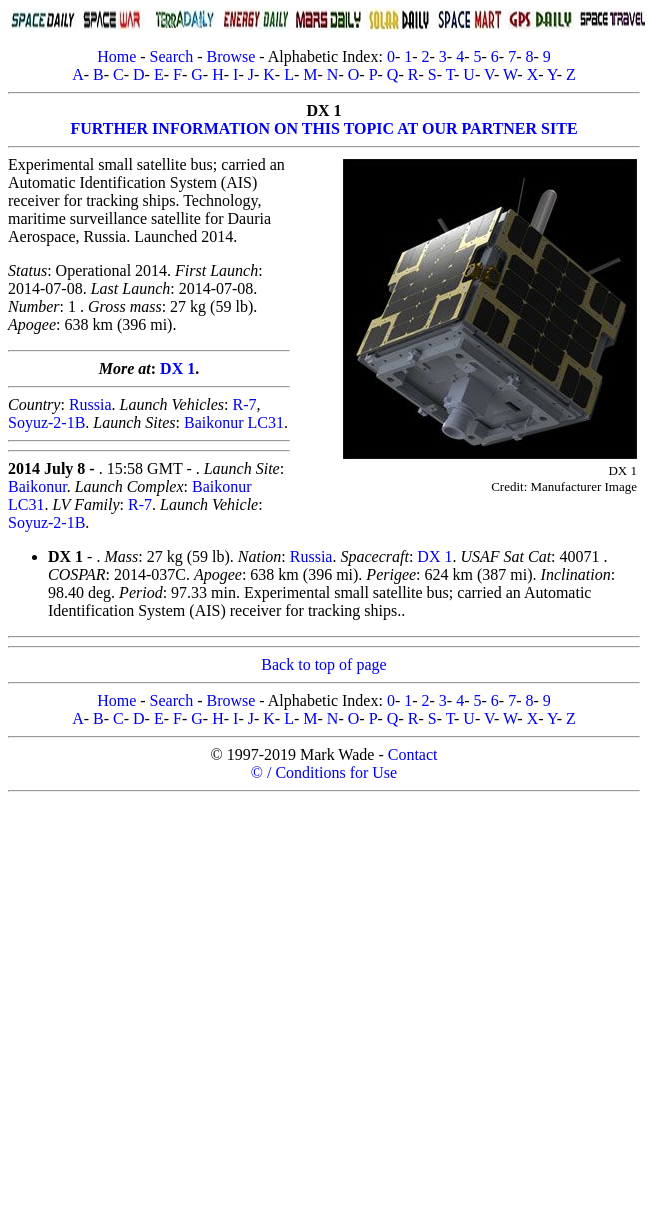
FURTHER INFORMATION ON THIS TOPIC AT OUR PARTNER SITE (323, 128)
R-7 (244, 404)
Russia (90, 404)
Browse (230, 56)
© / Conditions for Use (324, 772)
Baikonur (37, 486)
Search (172, 56)
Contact (413, 754)
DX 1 (177, 368)
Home (116, 56)
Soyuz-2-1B (46, 422)
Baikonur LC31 (234, 422)
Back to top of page (323, 664)
